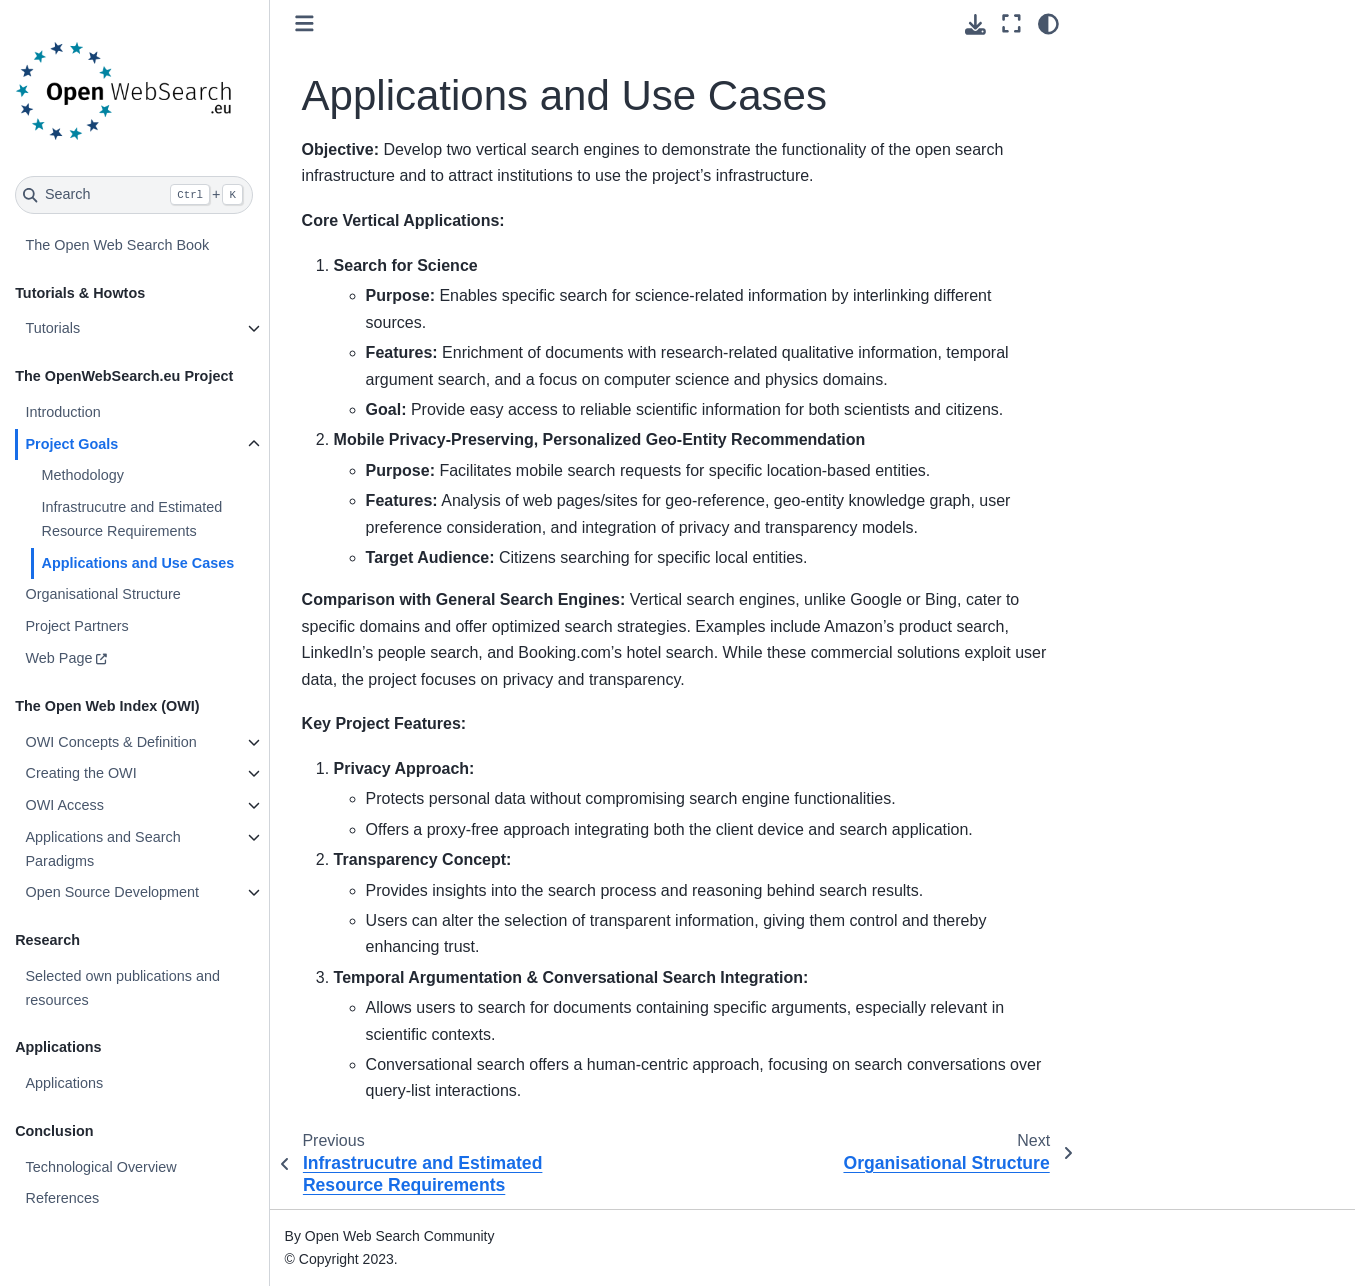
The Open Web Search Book (118, 245)
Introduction (63, 412)
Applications (65, 1083)
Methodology (83, 475)
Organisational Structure (103, 594)
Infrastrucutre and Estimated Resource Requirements (132, 519)
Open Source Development (113, 892)
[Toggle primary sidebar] (305, 23)
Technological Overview (101, 1167)
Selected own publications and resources (123, 988)
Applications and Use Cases (138, 563)
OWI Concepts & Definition (111, 742)
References (63, 1198)
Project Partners (77, 626)
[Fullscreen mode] (1011, 24)
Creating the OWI (81, 773)
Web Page (59, 658)
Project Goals (72, 444)
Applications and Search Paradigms (103, 849)
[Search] (135, 195)
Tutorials (53, 328)
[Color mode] (1048, 24)
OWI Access (65, 805)
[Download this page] (975, 24)
